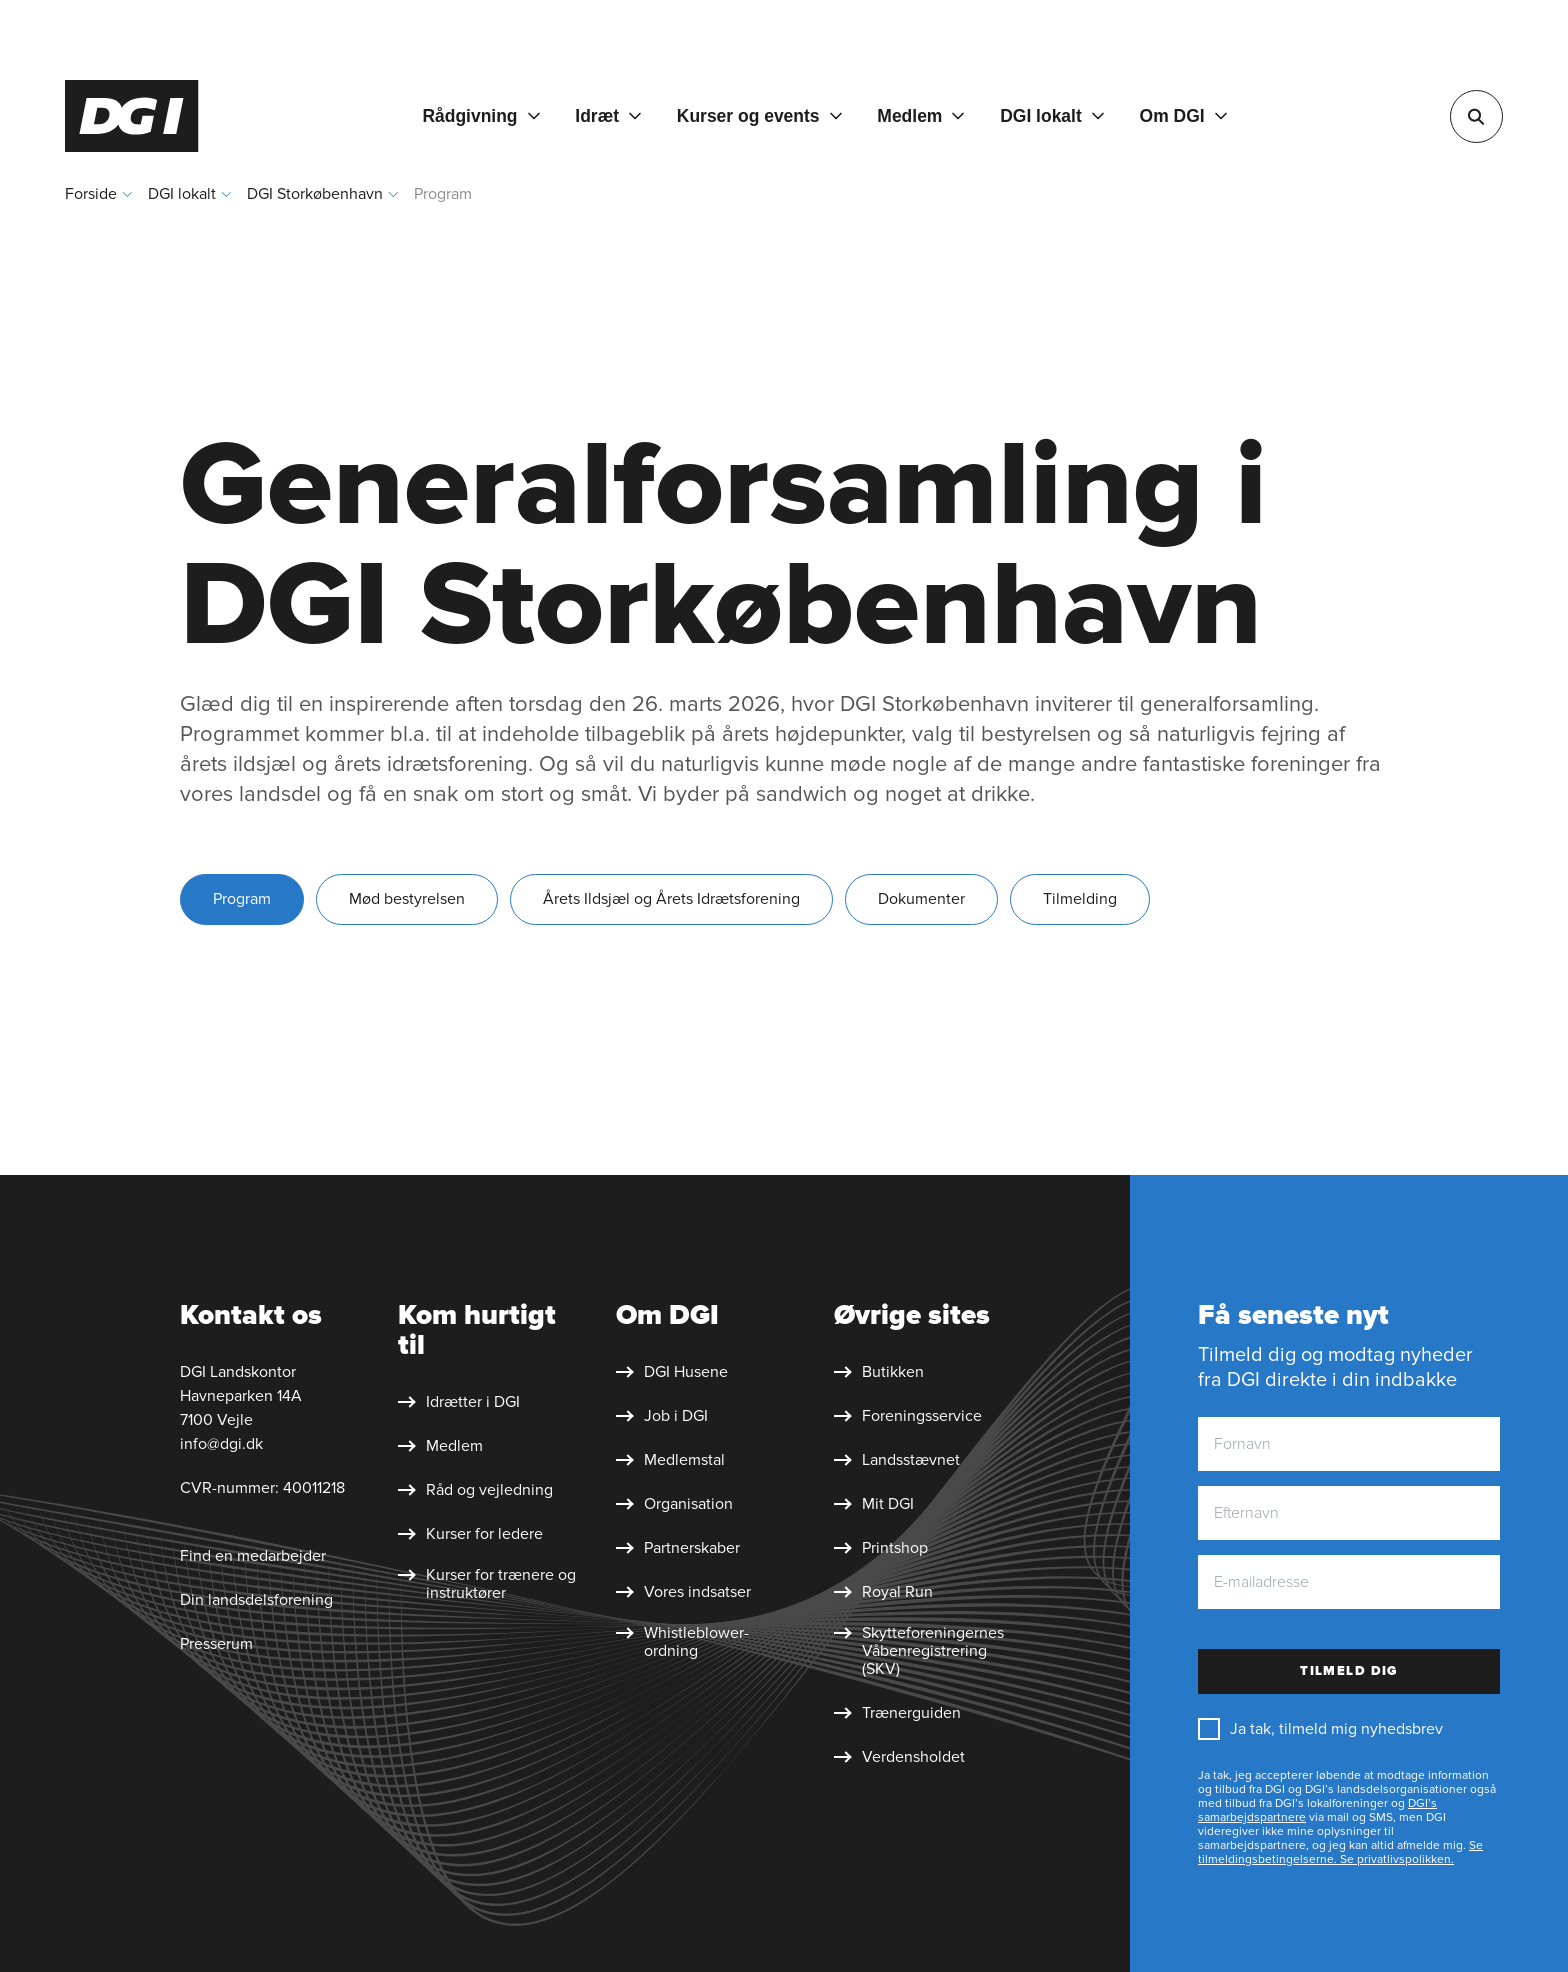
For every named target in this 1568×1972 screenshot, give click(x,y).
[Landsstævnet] (897, 1460)
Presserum (216, 1644)
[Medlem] (920, 116)
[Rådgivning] (480, 116)
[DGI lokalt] (1052, 116)
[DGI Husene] (672, 1372)
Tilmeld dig (1349, 1671)
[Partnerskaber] (678, 1548)
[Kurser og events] (759, 116)
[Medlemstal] (670, 1460)
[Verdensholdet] (899, 1757)
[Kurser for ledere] (470, 1534)
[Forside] (132, 116)
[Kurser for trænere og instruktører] (488, 1584)
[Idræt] (608, 116)
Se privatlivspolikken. (1395, 1859)
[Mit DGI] (874, 1504)
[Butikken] (879, 1372)
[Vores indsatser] (683, 1592)
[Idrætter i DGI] (459, 1402)
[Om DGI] (1183, 116)
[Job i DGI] (662, 1416)
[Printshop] (881, 1548)
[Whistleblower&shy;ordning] (706, 1642)
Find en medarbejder (253, 1556)
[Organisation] (674, 1504)
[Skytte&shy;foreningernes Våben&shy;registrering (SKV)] (924, 1651)
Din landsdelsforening (256, 1600)
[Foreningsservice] (908, 1416)
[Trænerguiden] (897, 1713)
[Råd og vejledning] (475, 1490)
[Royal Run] (883, 1592)
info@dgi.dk (221, 1444)
